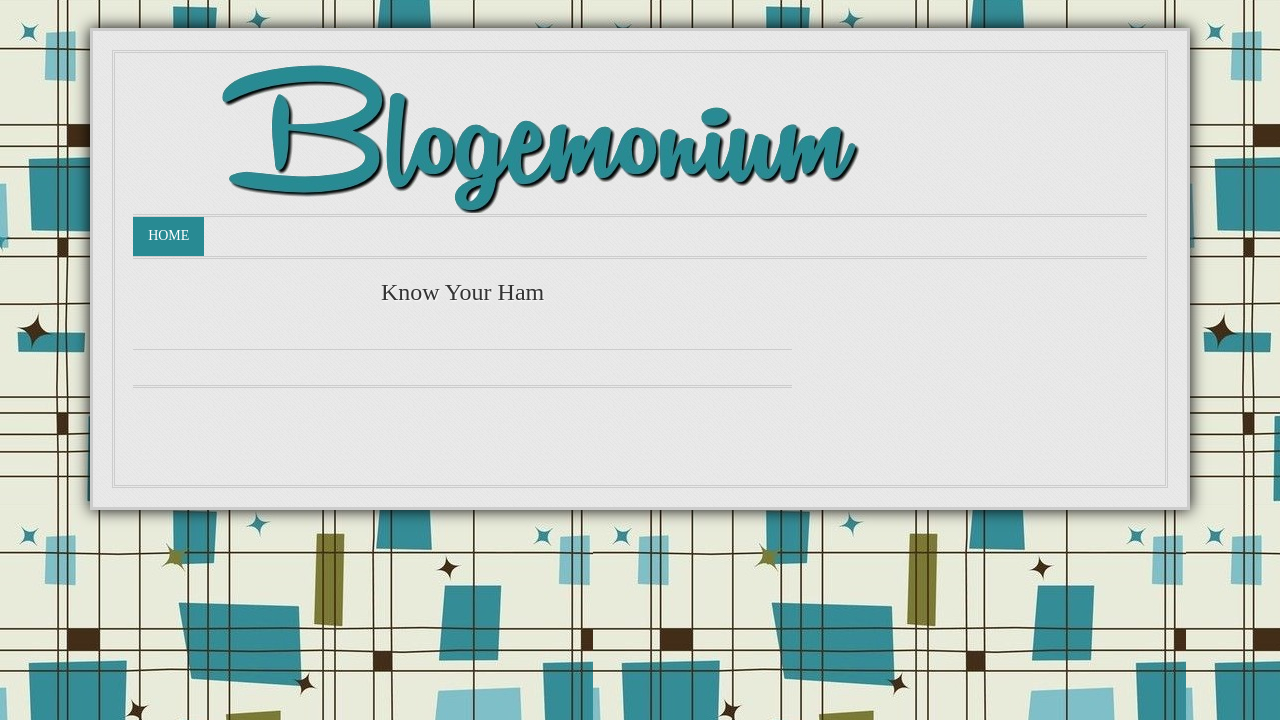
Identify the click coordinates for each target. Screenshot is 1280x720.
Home (168, 235)
